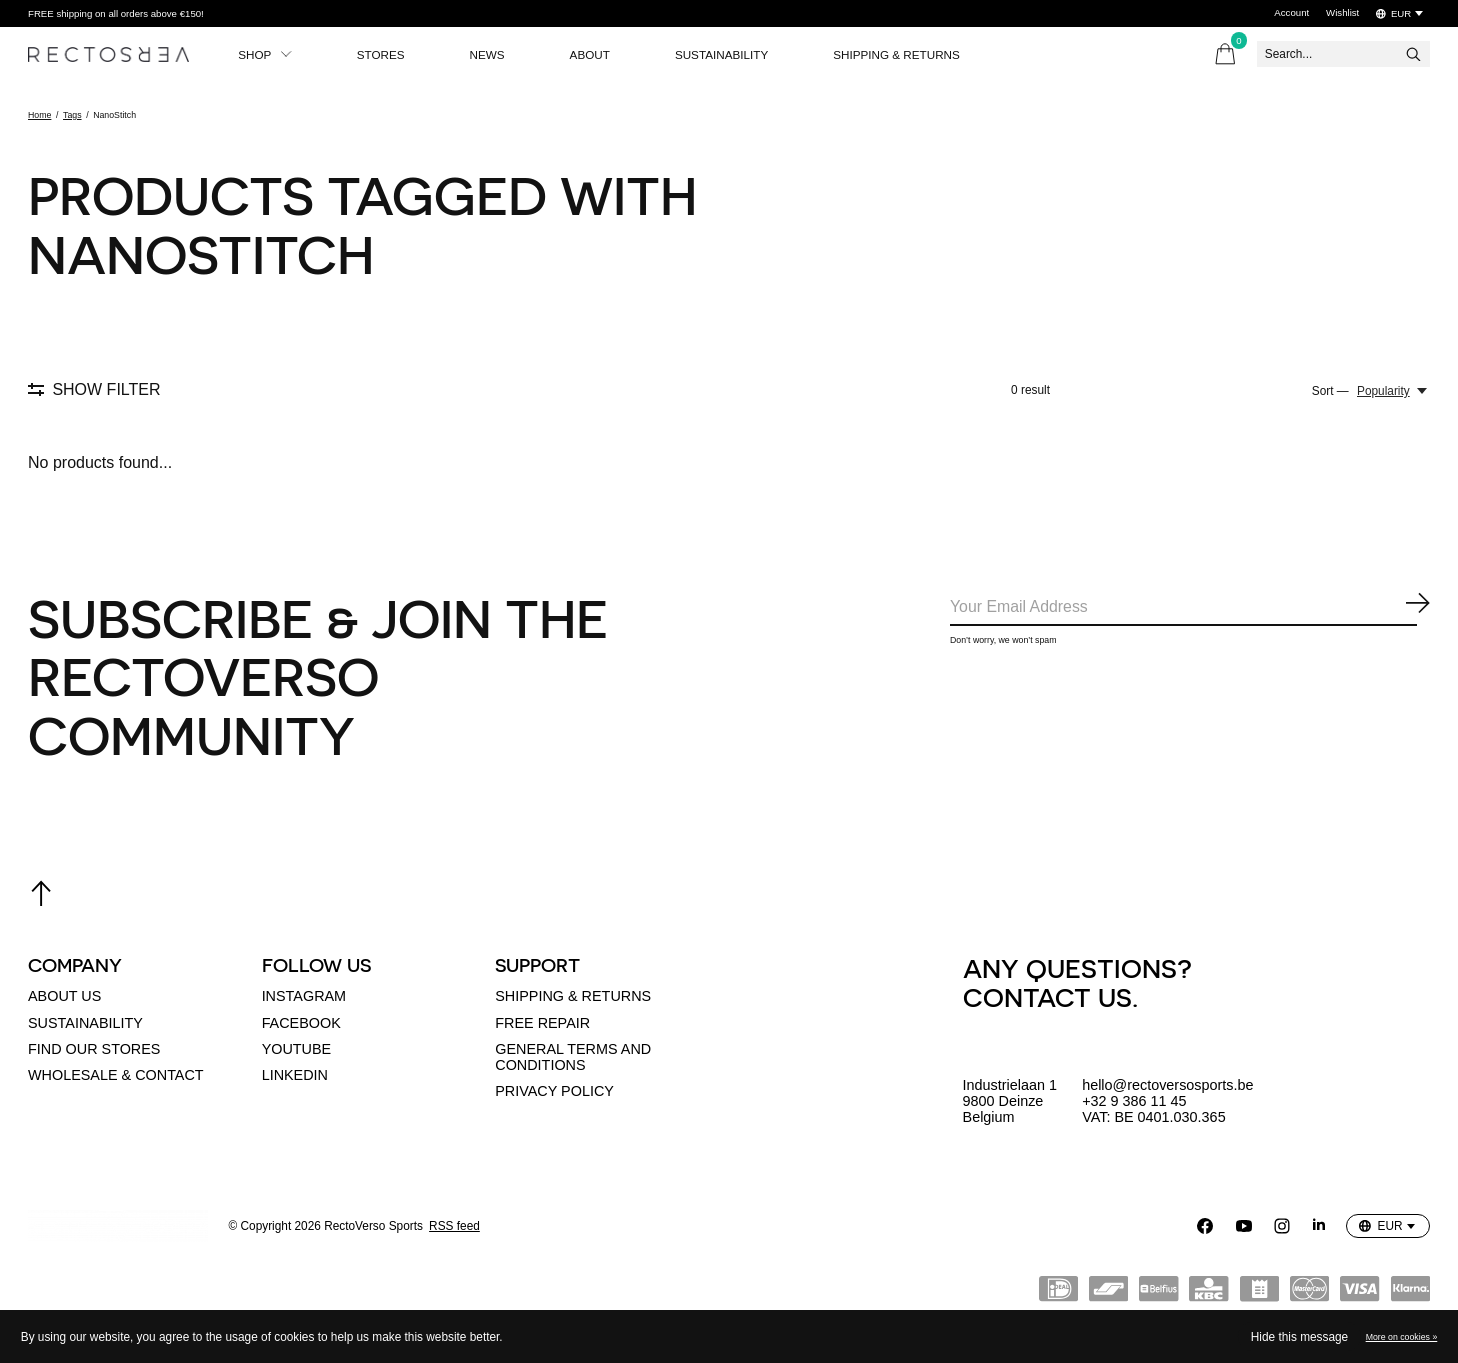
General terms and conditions (573, 1057)
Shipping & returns (573, 996)
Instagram (304, 996)
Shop (266, 54)
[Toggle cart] (1225, 54)
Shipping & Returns (908, 54)
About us (64, 996)
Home (39, 115)
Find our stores (94, 1049)
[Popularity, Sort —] (1393, 391)
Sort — (1330, 391)
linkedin (295, 1075)
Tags (72, 115)
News (492, 54)
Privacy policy (554, 1091)
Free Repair (542, 1023)
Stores (383, 54)
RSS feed (454, 1226)
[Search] (1343, 54)
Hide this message (1299, 1337)
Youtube (297, 1049)
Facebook (301, 1023)
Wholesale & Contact (116, 1075)
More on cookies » (1402, 1337)
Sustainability (730, 54)
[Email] (1190, 608)
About (596, 54)
